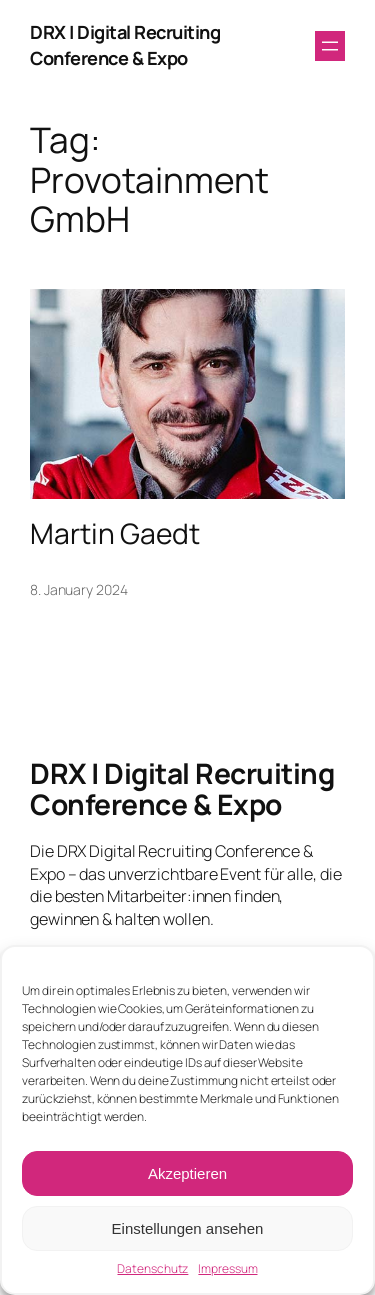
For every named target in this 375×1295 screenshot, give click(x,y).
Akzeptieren (187, 1173)
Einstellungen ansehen (188, 1228)
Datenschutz (152, 1269)
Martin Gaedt (115, 534)
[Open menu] (330, 46)
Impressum (227, 1269)
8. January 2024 (79, 589)
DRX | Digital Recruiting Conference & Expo (125, 45)
